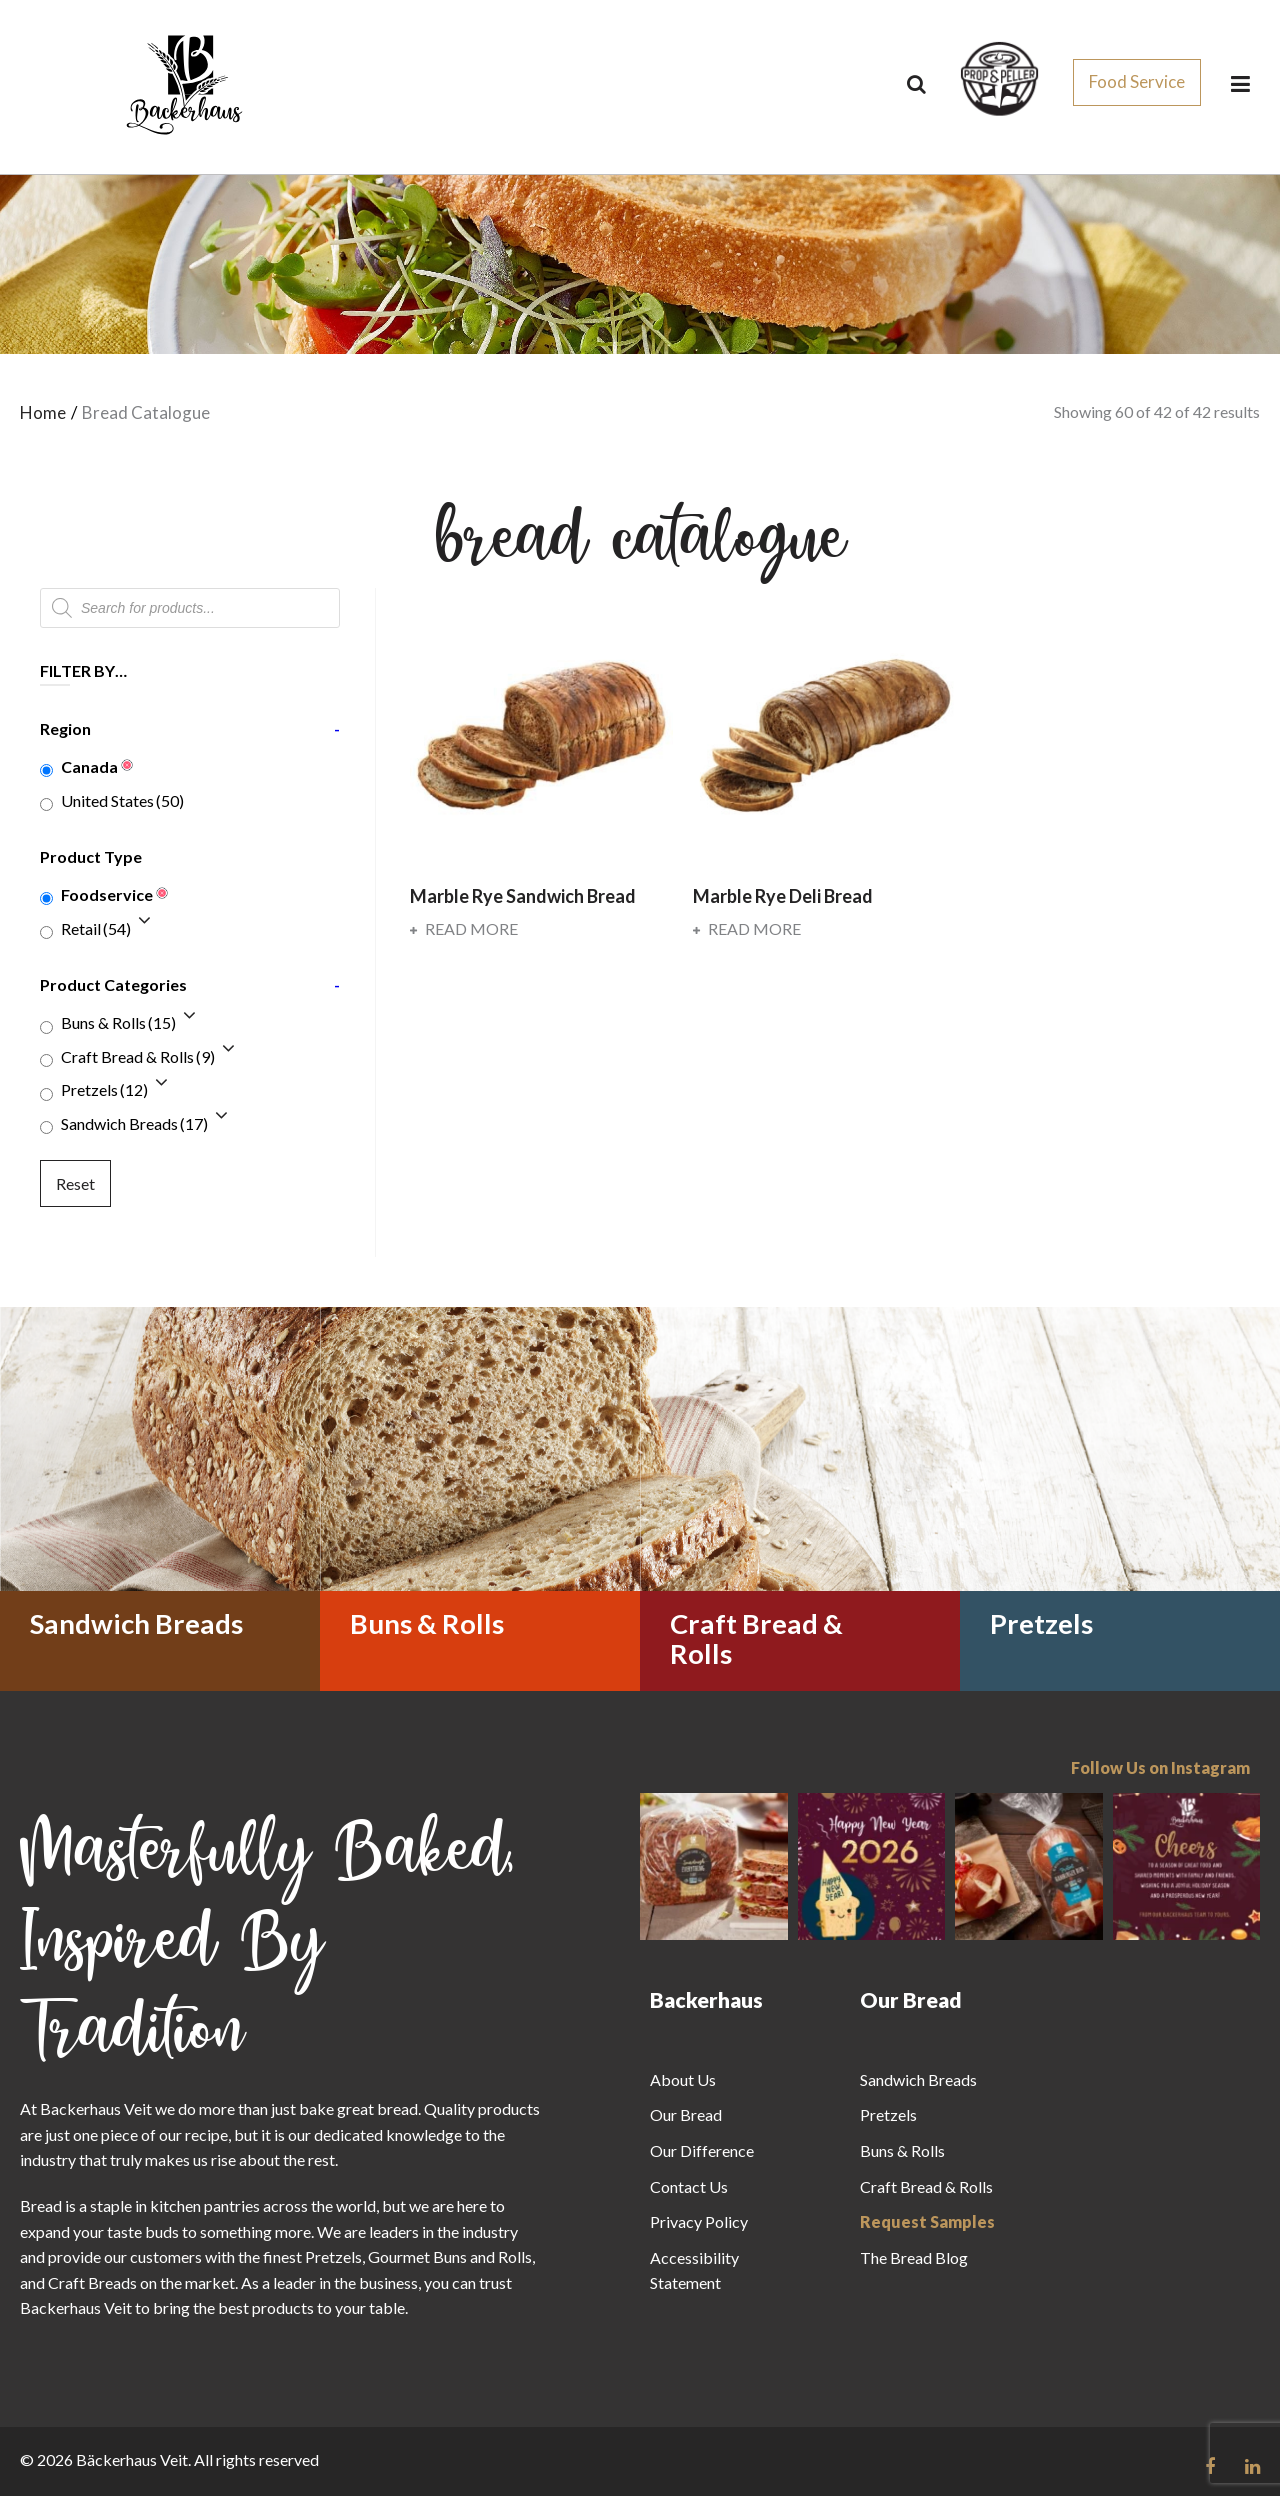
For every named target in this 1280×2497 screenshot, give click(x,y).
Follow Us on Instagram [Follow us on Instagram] (1160, 1768)
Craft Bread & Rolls (138, 1057)
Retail (96, 929)
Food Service (1137, 82)
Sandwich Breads (134, 1124)
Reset (75, 1184)
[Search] (916, 84)
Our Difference (702, 2151)
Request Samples (927, 2222)
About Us (683, 2080)
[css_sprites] (999, 78)
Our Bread (686, 2116)
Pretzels (104, 1091)
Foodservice (107, 895)
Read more (464, 929)
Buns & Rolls (118, 1023)
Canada (89, 767)
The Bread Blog (914, 2258)
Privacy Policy (699, 2222)
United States (122, 801)
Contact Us (689, 2187)
